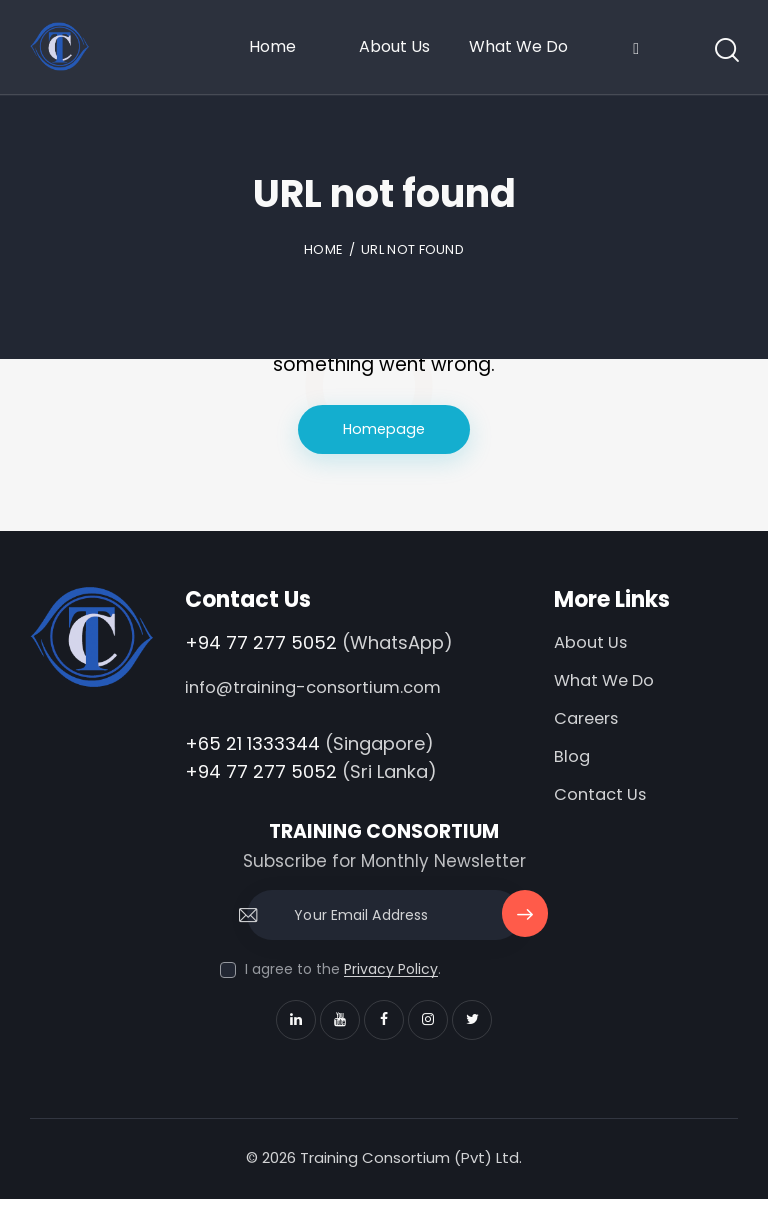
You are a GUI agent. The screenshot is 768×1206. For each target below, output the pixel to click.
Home (323, 249)
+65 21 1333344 (252, 744)
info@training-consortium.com (319, 689)
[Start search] (725, 51)
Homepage (384, 429)
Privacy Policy (391, 976)
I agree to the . (343, 976)
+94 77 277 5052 (261, 643)
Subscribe (523, 930)
